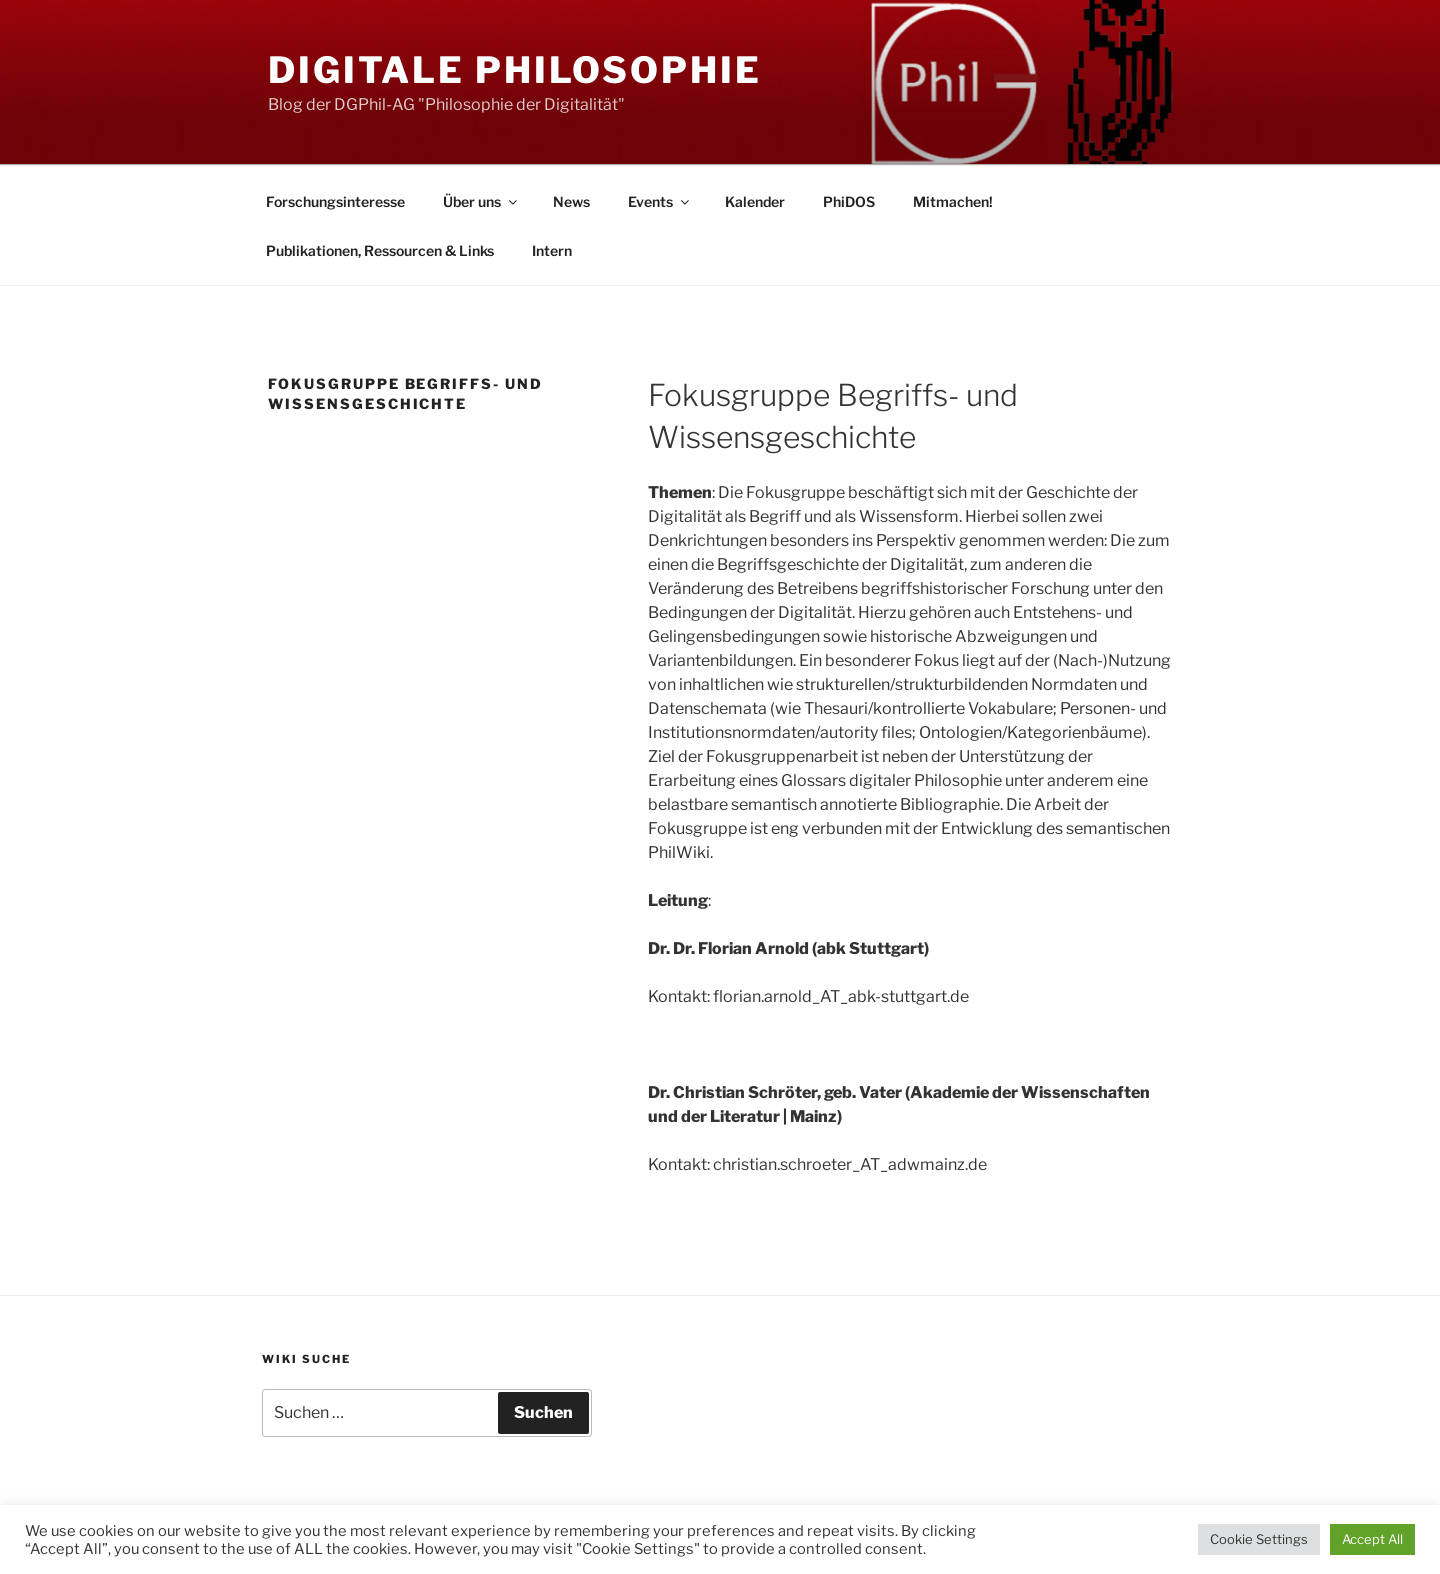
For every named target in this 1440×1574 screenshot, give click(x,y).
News (571, 201)
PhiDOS (849, 201)
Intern (552, 250)
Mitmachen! (953, 201)
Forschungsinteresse (335, 201)
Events (660, 201)
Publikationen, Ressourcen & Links (380, 250)
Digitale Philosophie (515, 70)
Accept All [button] (1372, 1539)
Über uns (481, 201)
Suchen (543, 1412)
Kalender (755, 201)
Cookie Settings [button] (1259, 1539)
